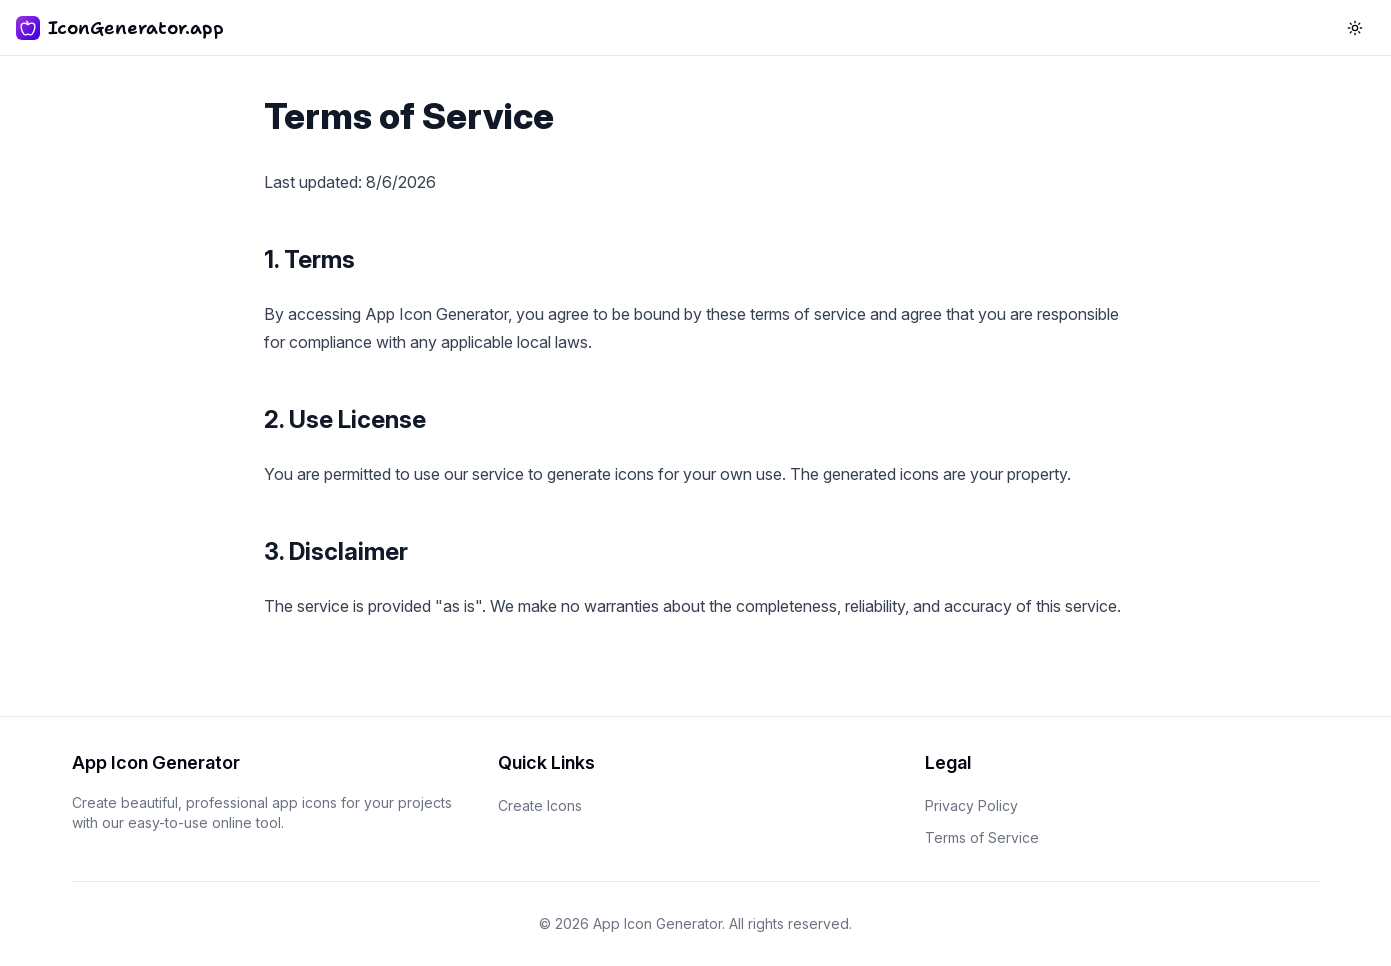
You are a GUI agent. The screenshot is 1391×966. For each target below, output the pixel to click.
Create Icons (540, 805)
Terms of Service (982, 837)
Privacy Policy (971, 805)
